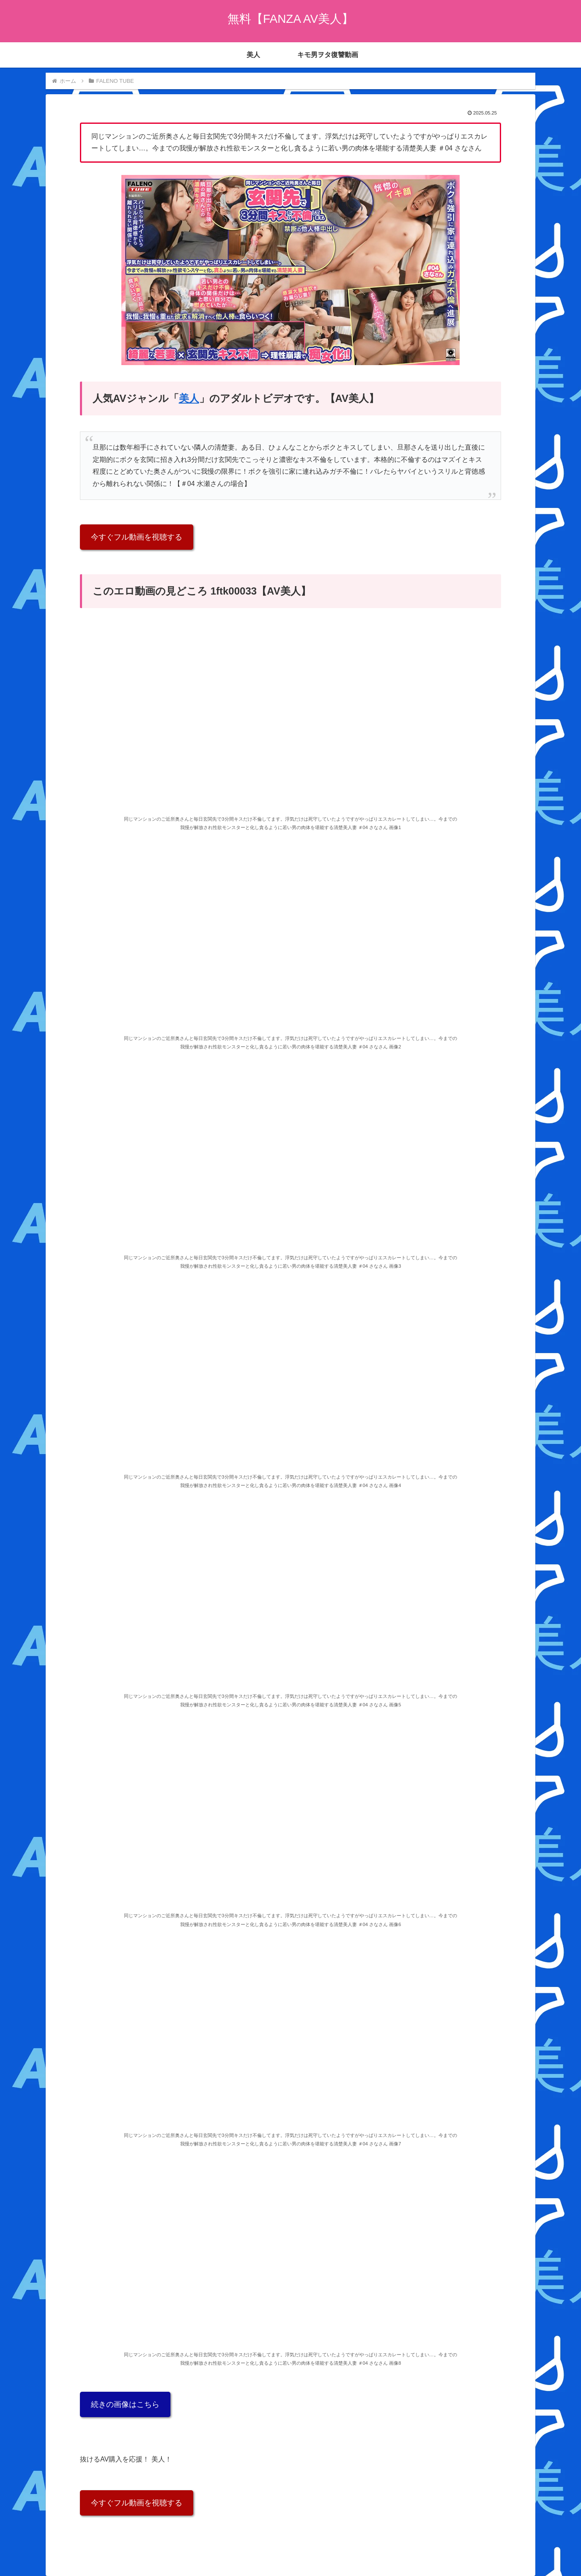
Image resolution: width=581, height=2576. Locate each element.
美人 (189, 398)
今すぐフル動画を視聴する (136, 537)
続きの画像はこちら (125, 2404)
